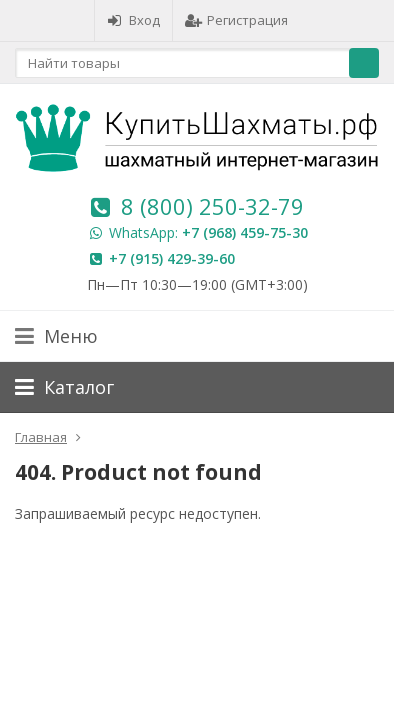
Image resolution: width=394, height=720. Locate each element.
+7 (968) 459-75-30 (245, 232)
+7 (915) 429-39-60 (172, 258)
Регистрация (236, 20)
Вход (133, 20)
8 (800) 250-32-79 (212, 206)
